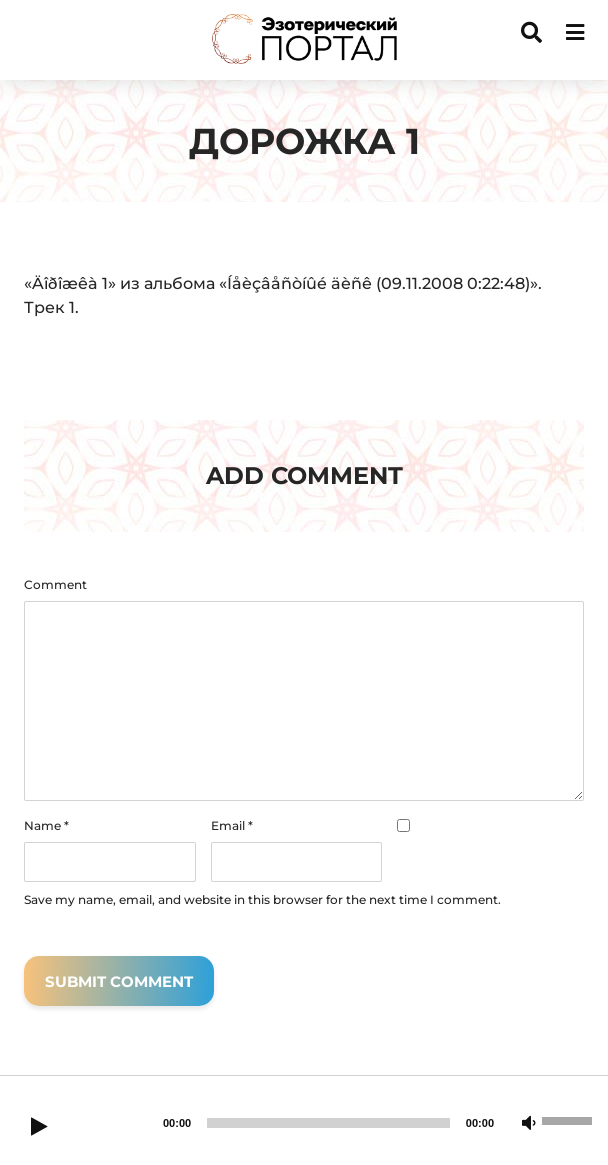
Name (46, 826)
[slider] (328, 1123)
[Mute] (529, 1124)
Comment (55, 585)
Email (232, 826)
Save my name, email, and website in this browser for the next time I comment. (262, 900)
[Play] (39, 1128)
